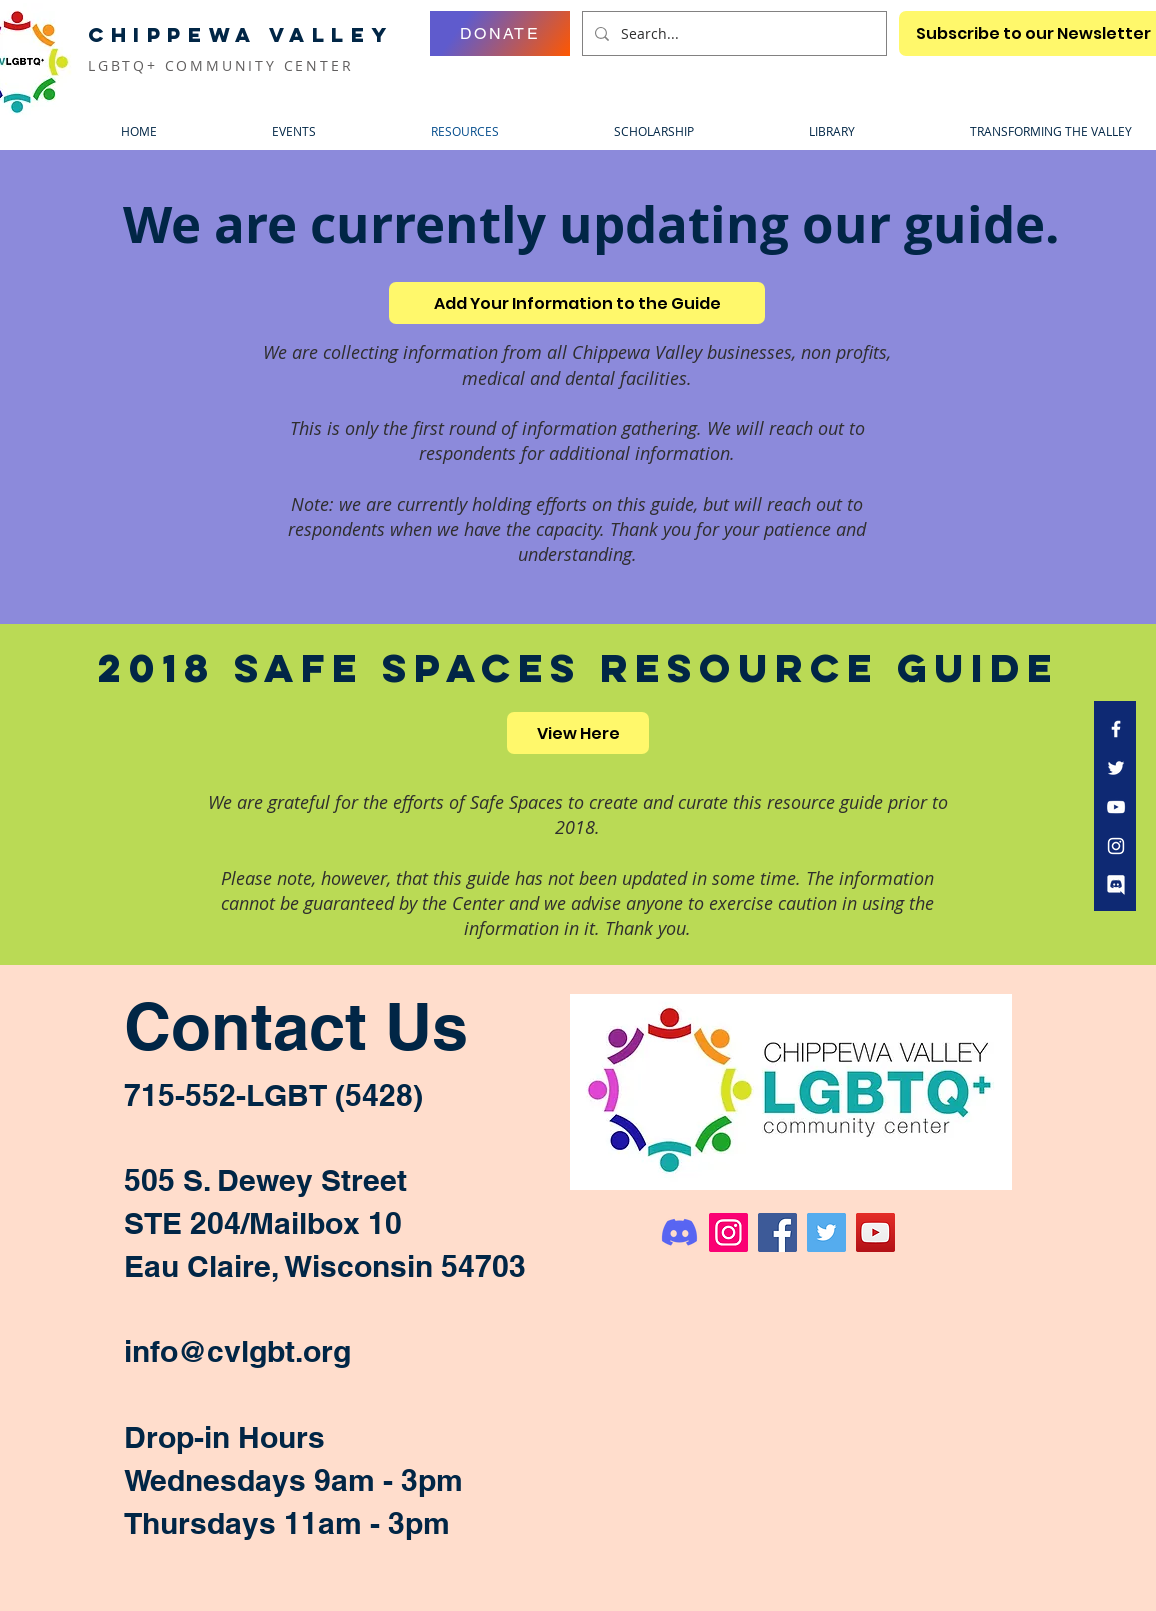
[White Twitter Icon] (1116, 768)
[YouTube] (875, 1232)
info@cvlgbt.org (237, 1351)
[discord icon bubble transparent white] (1116, 885)
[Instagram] (728, 1232)
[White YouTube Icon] (1116, 807)
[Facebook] (777, 1232)
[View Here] (578, 733)
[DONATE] (500, 33)
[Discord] (679, 1232)
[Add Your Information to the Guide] (577, 303)
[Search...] (732, 33)
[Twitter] (826, 1232)
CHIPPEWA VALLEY (241, 34)
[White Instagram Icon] (1116, 846)
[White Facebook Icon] (1116, 729)
